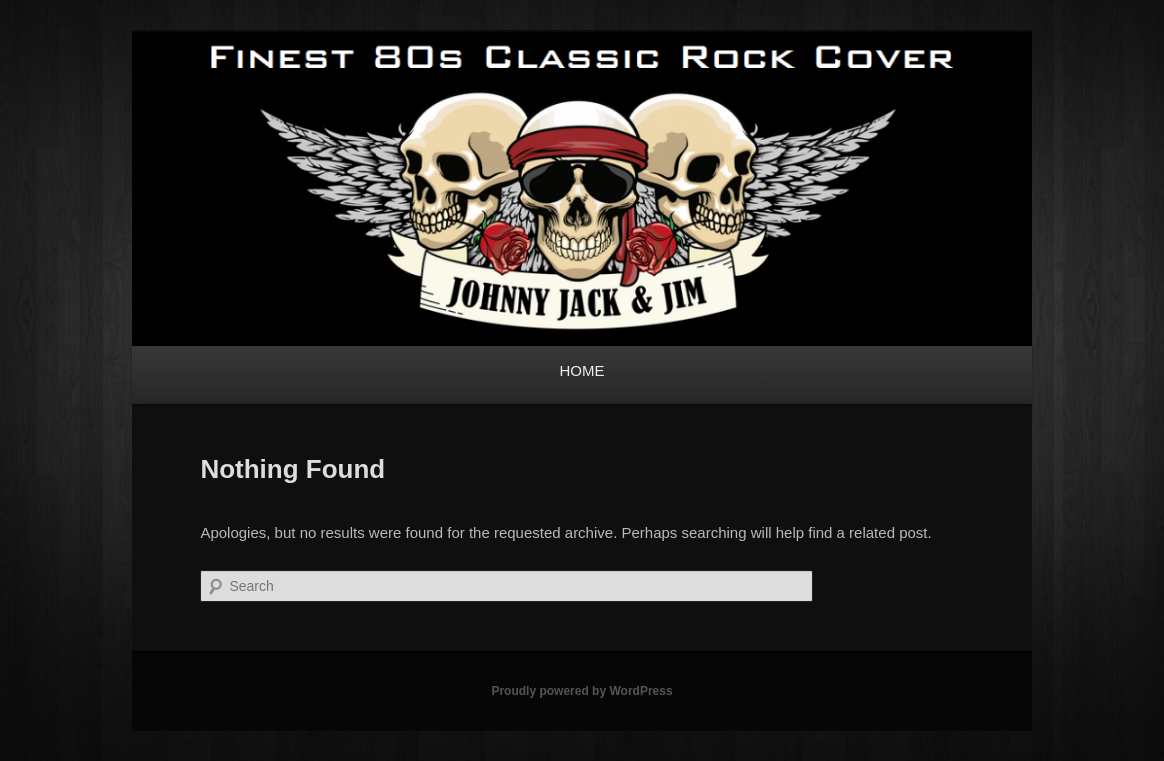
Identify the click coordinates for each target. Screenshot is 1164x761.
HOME (582, 370)
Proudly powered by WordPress (581, 691)
